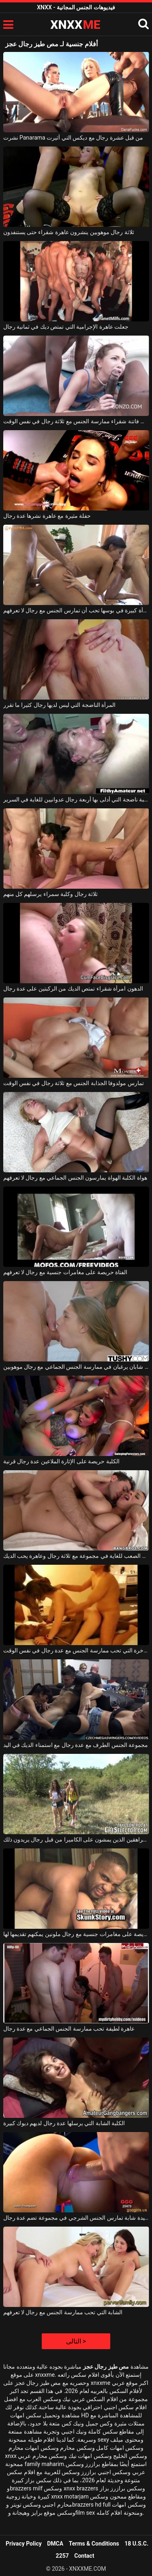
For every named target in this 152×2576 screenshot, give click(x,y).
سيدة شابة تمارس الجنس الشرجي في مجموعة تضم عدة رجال (76, 2217)
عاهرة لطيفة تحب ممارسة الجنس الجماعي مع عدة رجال (69, 2028)
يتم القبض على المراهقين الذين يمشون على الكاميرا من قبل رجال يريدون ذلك (76, 1839)
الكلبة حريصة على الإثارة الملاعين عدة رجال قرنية (61, 1461)
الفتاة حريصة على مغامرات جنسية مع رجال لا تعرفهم (65, 1272)
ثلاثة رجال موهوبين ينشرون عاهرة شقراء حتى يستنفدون (68, 232)
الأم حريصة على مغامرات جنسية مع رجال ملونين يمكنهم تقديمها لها (76, 1934)
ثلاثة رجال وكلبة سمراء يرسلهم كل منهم (50, 894)
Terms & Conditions (94, 2543)
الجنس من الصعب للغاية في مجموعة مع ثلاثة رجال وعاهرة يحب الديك (76, 1556)
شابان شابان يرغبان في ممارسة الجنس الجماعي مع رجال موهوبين (76, 1366)
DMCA (55, 2543)
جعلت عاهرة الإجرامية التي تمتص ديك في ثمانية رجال (66, 326)
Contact (84, 2555)
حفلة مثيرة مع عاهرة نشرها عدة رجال (47, 516)
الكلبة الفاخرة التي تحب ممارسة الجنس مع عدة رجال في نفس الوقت (76, 1650)
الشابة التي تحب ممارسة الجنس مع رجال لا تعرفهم (63, 2312)
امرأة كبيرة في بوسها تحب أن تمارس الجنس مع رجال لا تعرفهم (76, 610)
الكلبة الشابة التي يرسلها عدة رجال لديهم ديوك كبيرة (64, 2123)
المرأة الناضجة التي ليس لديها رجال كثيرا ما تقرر (59, 705)
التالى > (76, 2341)
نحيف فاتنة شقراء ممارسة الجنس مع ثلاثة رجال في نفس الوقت (76, 421)
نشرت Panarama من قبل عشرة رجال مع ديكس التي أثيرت (73, 137)
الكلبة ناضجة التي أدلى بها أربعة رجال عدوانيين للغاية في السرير (76, 799)
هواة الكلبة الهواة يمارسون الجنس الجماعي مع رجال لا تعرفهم (75, 1177)
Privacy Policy (24, 2543)
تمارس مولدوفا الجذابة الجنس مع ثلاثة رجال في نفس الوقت (73, 1083)
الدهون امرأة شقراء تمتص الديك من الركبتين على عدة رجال (73, 988)
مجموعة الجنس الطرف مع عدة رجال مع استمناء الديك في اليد (75, 1745)
